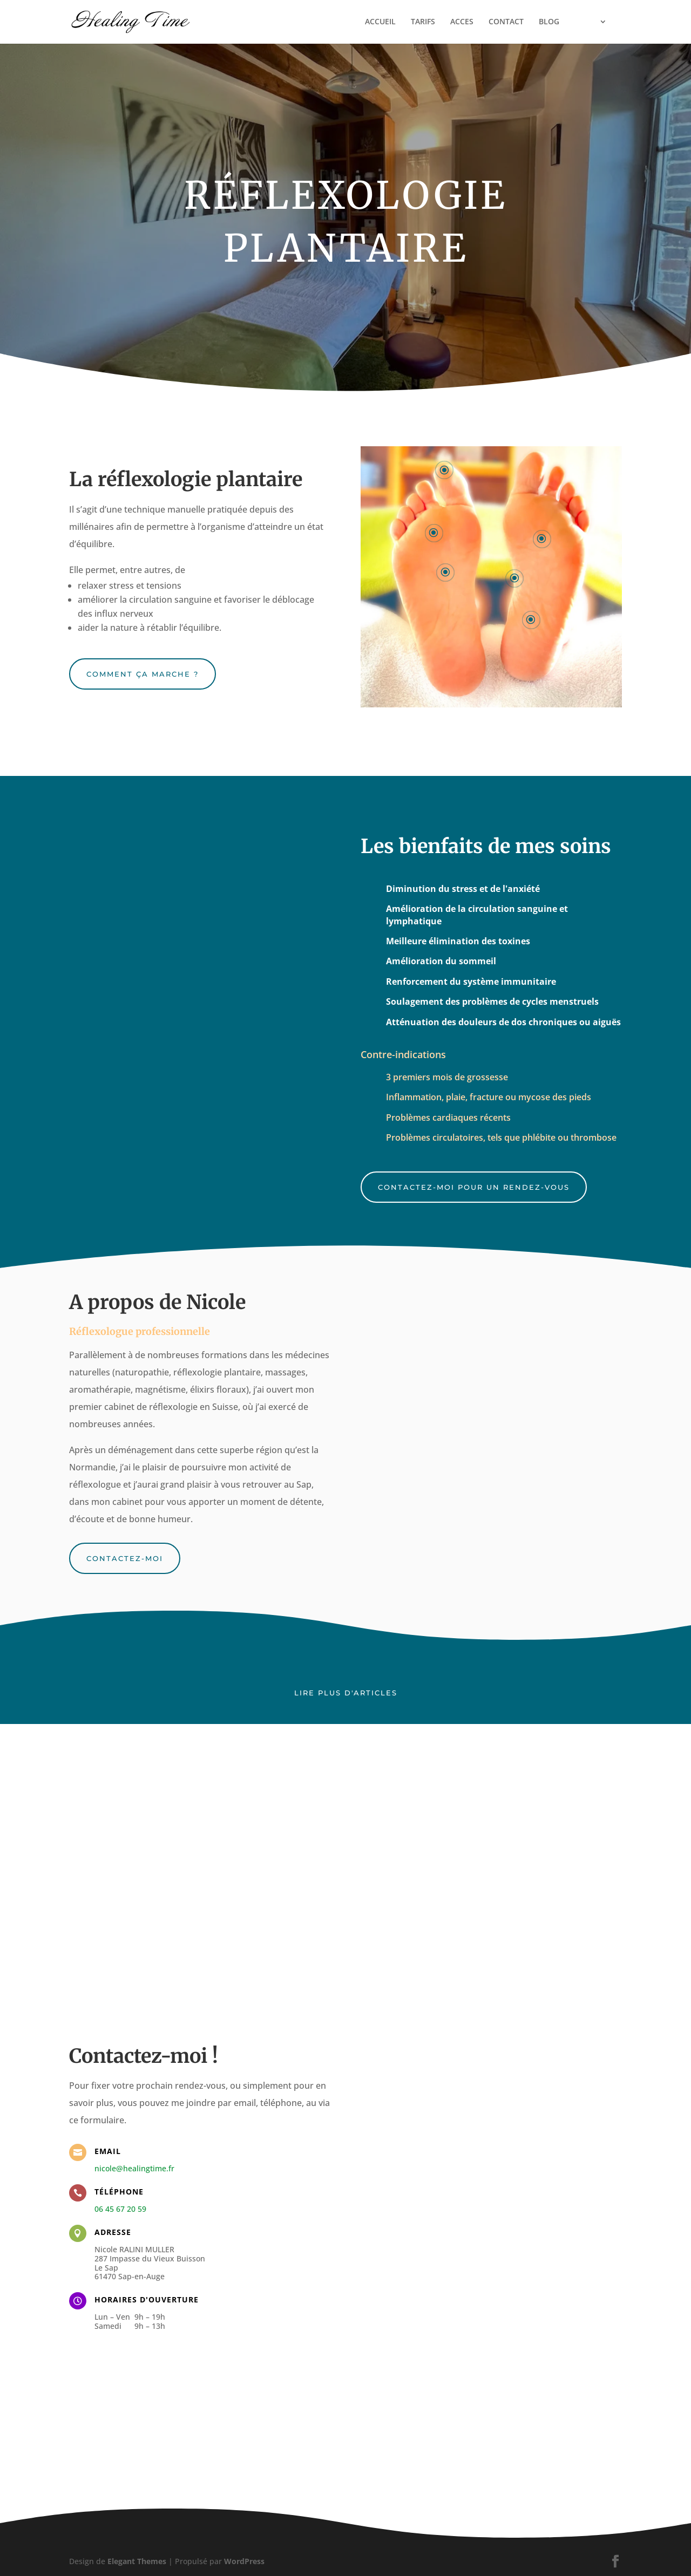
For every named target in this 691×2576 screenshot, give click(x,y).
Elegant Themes (136, 2561)
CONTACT (495, 22)
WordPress (244, 2561)
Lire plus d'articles (345, 1692)
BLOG (538, 22)
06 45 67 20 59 (120, 2209)
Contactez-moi (124, 1558)
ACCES (451, 22)
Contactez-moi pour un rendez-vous (474, 1187)
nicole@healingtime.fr (134, 2168)
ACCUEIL (369, 22)
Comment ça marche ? (142, 674)
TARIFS (412, 22)
